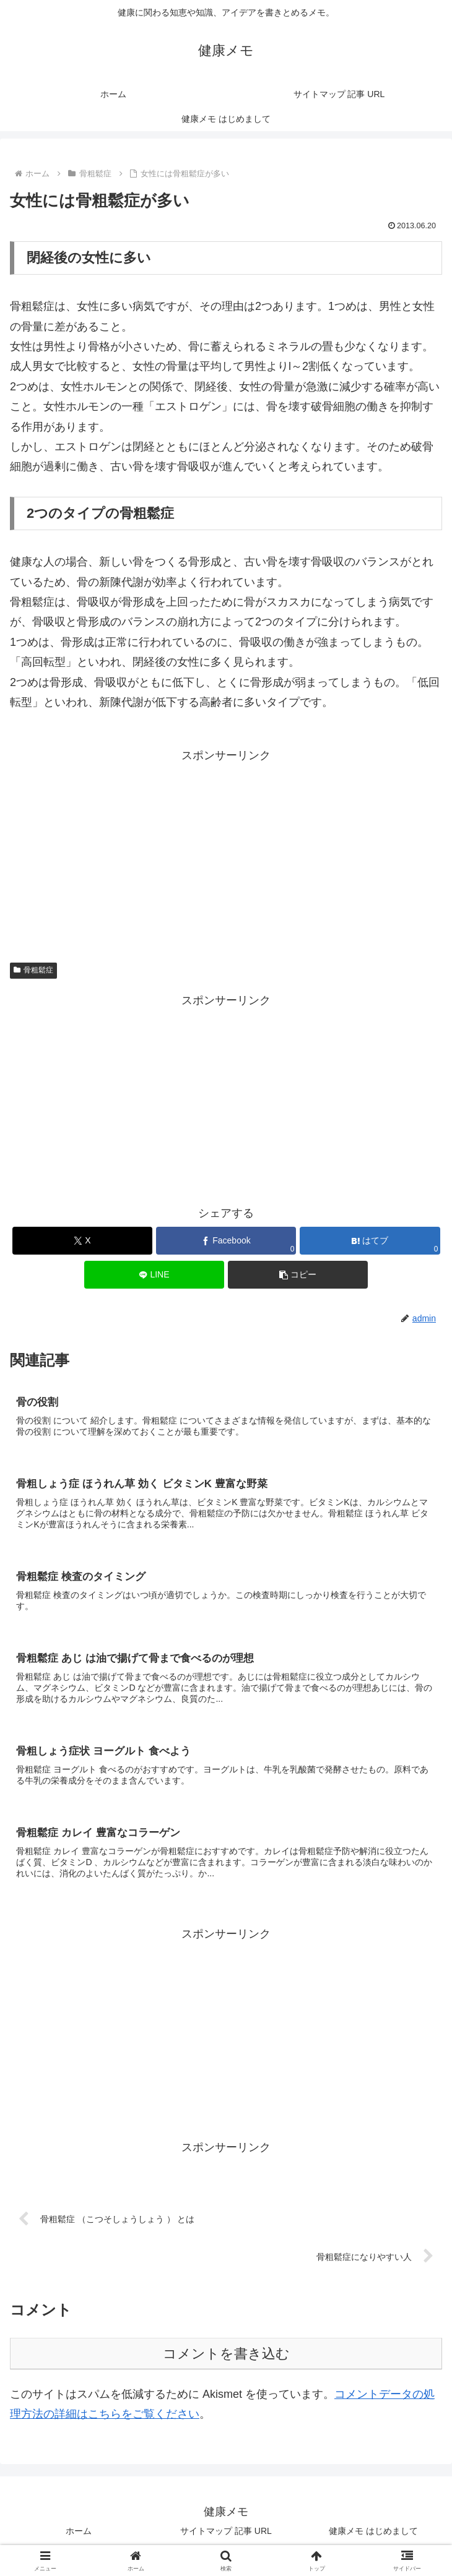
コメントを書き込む (226, 2358)
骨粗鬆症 (33, 970)
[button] (298, 1275)
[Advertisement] (226, 852)
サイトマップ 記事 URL (226, 2536)
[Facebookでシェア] (226, 1241)
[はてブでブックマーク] (370, 1241)
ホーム (79, 2536)
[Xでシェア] (82, 1241)
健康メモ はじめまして (373, 2536)
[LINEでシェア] (154, 1275)
